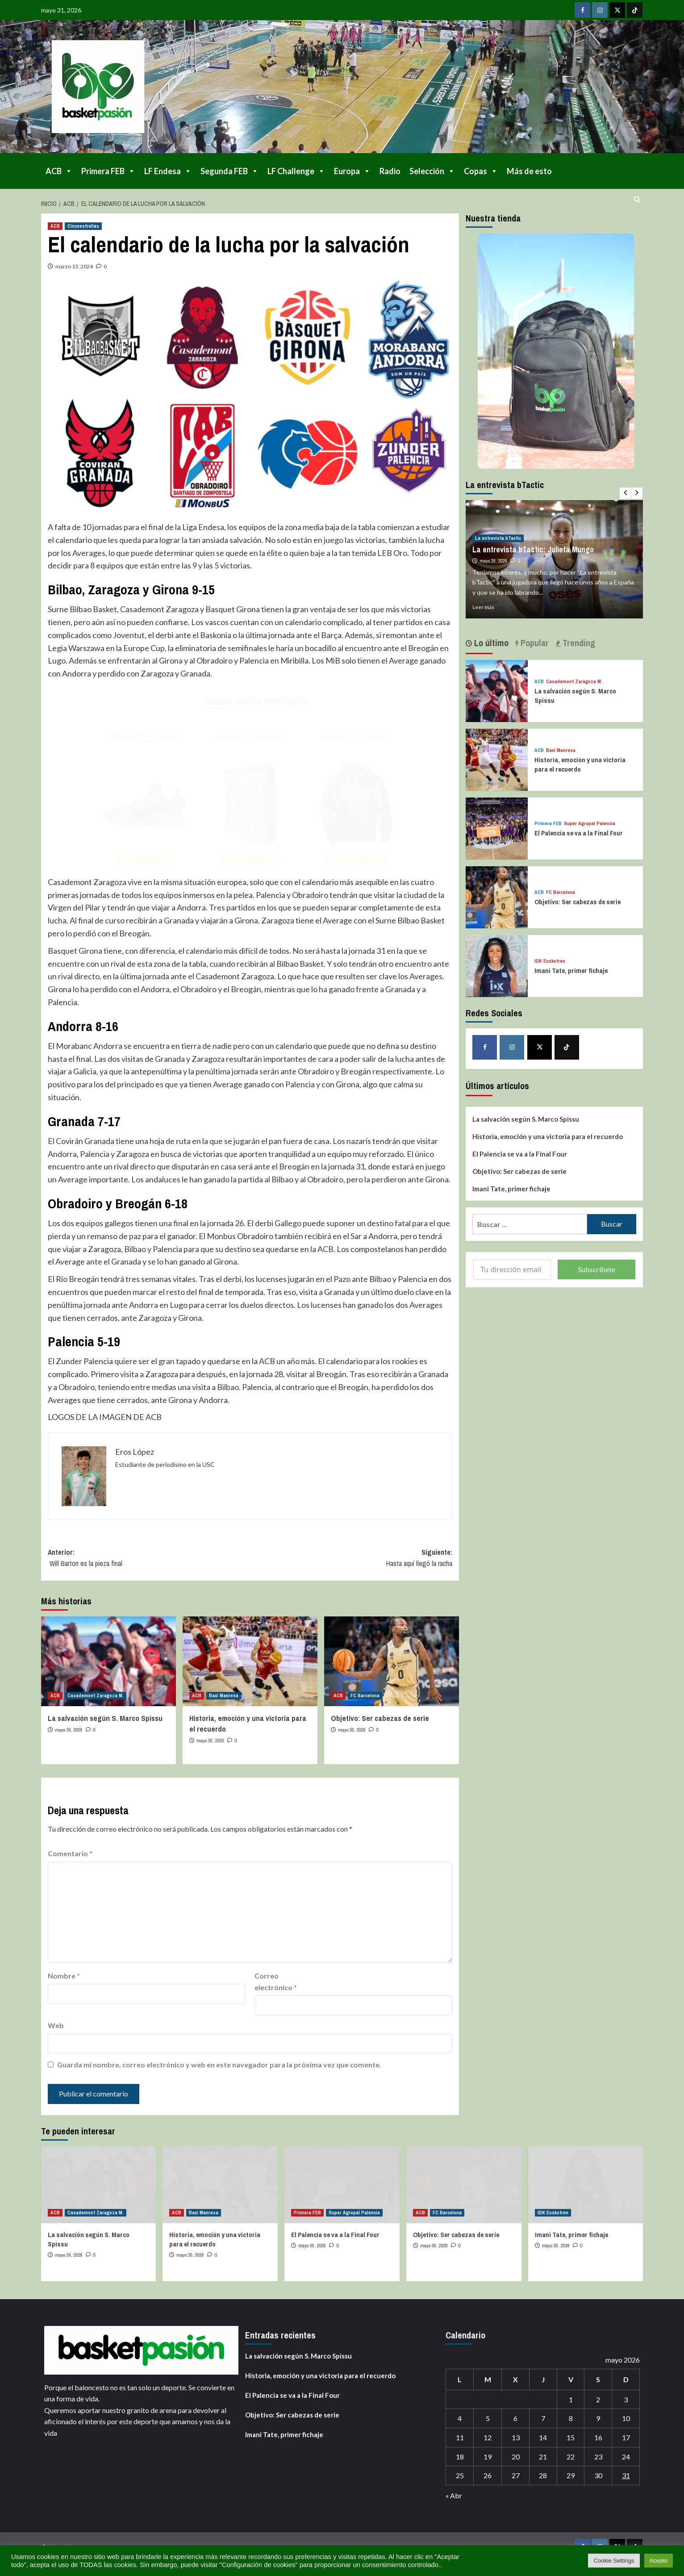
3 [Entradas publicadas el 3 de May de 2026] (626, 2399)
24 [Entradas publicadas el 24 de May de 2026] (626, 2456)
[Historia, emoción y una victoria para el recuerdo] (250, 1661)
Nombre (64, 1975)
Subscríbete (596, 1269)
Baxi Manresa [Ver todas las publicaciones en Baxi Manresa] (223, 1695)
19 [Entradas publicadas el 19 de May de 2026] (488, 2456)
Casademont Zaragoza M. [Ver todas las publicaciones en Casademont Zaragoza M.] (95, 1695)
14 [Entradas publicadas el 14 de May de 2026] (543, 2437)
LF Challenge (296, 171)
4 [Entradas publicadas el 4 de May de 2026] (460, 2418)
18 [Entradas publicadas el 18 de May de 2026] (460, 2456)
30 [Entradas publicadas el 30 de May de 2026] (598, 2475)
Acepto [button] (658, 2560)
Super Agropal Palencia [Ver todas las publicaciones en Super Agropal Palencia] (589, 823)
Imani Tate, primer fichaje (571, 970)
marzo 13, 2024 (74, 266)
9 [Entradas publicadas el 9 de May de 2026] (598, 2418)
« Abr (454, 2495)
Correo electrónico (275, 1981)
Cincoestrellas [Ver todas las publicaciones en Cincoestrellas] (83, 226)
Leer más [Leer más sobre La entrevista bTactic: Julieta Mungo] (483, 607)
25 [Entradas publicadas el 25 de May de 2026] (460, 2475)
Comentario (70, 1853)
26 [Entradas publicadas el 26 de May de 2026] (488, 2475)
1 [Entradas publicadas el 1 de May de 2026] (571, 2399)
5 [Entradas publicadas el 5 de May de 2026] (488, 2418)
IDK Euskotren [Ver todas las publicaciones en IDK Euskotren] (549, 961)
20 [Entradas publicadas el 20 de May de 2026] (516, 2456)
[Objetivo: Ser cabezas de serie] (391, 1661)
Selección (432, 171)
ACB (59, 171)
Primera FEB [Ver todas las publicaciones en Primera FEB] (548, 823)
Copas (481, 171)
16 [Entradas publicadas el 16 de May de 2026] (598, 2437)
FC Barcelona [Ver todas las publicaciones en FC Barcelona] (365, 1695)
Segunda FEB (229, 171)
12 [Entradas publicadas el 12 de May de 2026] (488, 2437)
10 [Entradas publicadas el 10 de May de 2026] (626, 2418)
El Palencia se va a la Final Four (578, 833)
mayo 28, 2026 (493, 561)
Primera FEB (108, 171)
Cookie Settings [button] (613, 2560)
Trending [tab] (577, 643)
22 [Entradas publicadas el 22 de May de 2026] (571, 2456)
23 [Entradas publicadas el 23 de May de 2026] (598, 2456)
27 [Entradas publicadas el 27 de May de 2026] (516, 2475)
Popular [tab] (533, 643)
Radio (390, 171)
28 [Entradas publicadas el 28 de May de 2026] (543, 2475)
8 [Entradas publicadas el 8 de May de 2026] (571, 2418)
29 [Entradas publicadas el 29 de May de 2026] (571, 2475)
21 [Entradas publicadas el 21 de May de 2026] (543, 2456)
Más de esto (529, 171)
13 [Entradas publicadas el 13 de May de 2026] (516, 2437)
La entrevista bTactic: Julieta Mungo (533, 549)
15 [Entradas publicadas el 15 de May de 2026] (571, 2437)
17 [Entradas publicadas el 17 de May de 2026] (626, 2437)
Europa (352, 171)
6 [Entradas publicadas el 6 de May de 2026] (515, 2418)
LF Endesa (168, 171)
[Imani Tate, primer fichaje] (497, 964)
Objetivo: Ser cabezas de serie (380, 1718)
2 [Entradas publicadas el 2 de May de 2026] (598, 2399)
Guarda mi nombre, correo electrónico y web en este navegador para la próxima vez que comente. (219, 2064)
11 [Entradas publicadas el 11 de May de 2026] (460, 2437)
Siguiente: (351, 1558)
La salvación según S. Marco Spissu (105, 1718)
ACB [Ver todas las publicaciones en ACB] (55, 226)
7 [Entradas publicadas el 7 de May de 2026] (543, 2418)
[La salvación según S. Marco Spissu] (108, 1661)
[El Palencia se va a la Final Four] (497, 827)
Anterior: (149, 1558)
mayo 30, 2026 (69, 1730)
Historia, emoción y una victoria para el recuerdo (580, 764)
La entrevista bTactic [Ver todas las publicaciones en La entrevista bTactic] (498, 538)
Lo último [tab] (490, 643)
